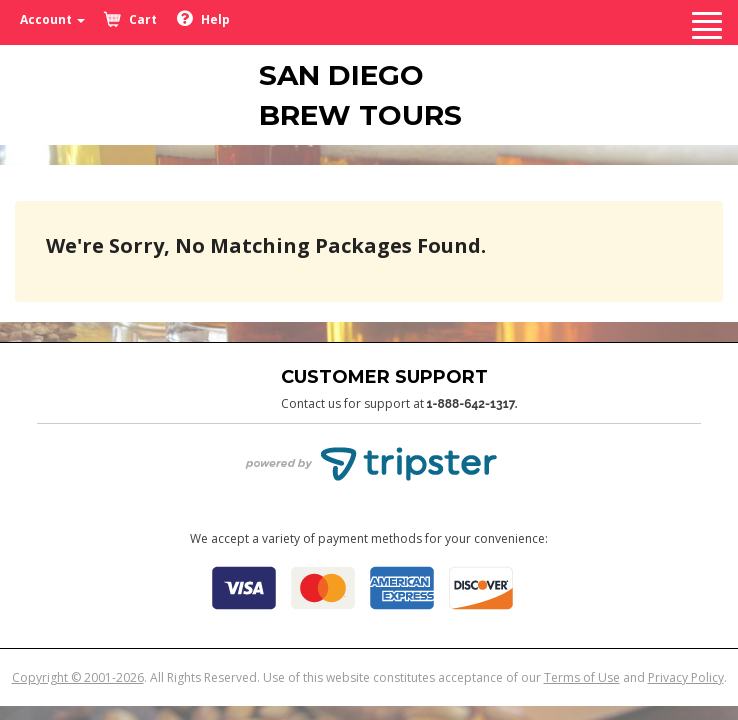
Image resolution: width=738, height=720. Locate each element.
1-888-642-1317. (472, 404)
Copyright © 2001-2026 (78, 677)
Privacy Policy (686, 677)
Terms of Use (582, 677)
